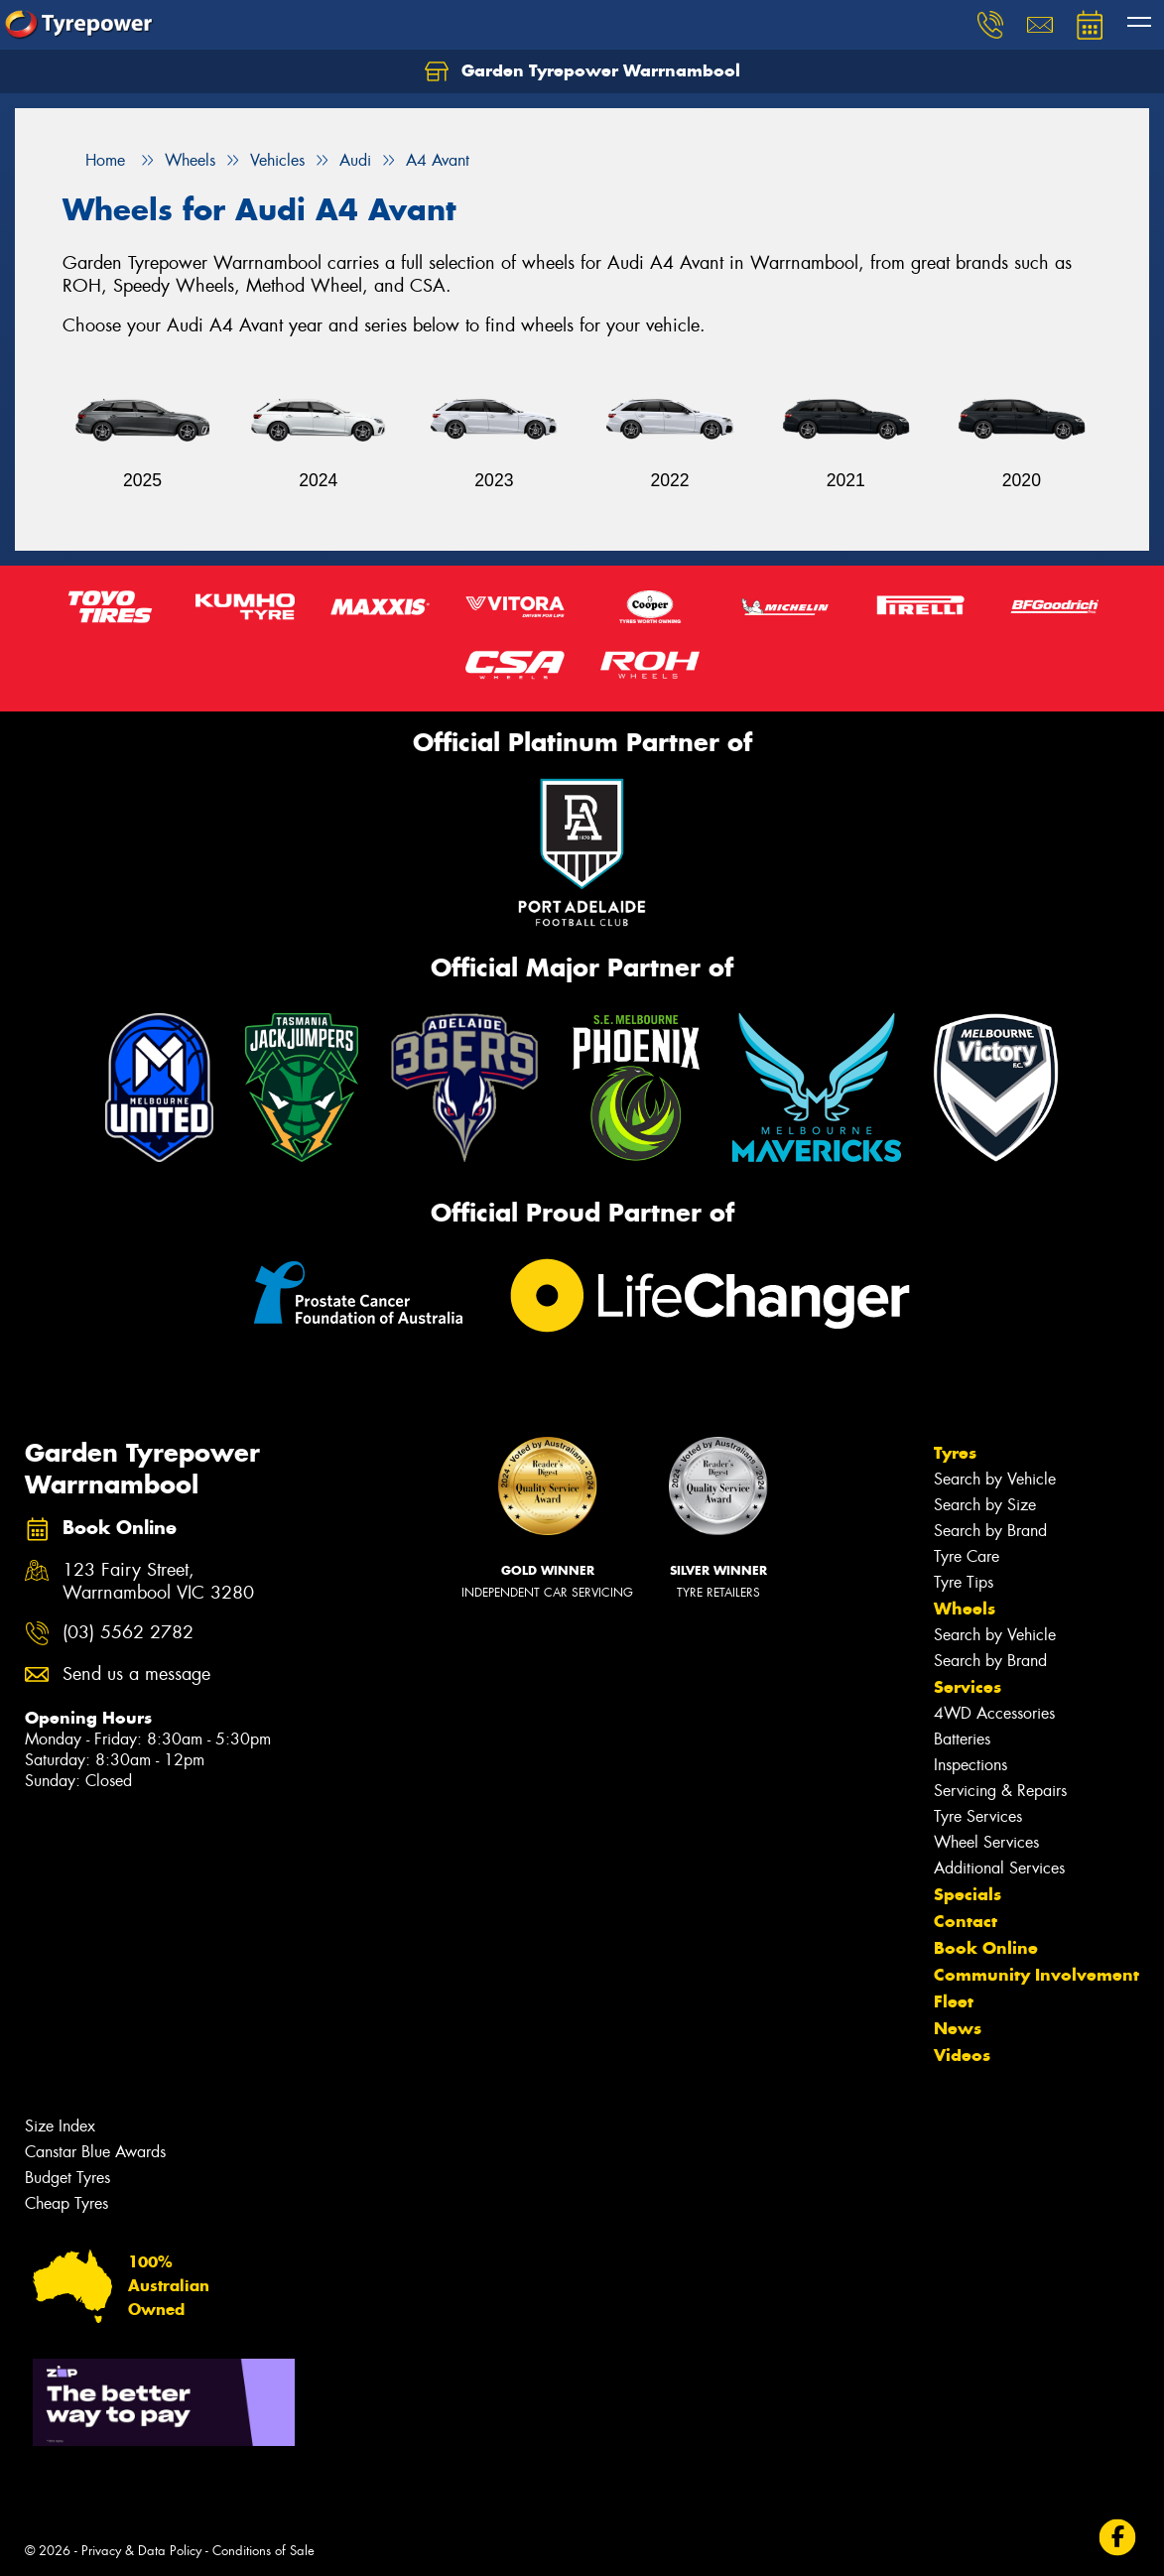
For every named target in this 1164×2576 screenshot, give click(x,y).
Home (94, 160)
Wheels (964, 1608)
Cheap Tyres (66, 2203)
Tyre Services (978, 1816)
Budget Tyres (67, 2177)
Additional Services (999, 1868)
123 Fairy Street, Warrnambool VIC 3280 (158, 1582)
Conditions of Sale (263, 2550)
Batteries (962, 1739)
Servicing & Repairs (1000, 1790)
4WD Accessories (994, 1713)
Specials (967, 1894)
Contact (965, 1921)
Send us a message (136, 1674)
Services (967, 1687)
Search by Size (985, 1504)
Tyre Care (966, 1556)
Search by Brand (990, 1530)
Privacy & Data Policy (141, 2550)
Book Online (986, 1948)
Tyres (955, 1453)
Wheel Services (986, 1842)
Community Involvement (1036, 1975)
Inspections (970, 1764)
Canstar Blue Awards (95, 2151)
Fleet (953, 2001)
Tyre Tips (963, 1582)
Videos (962, 2055)
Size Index (60, 2126)
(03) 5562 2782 (128, 1632)
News (957, 2028)
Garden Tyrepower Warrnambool (582, 71)
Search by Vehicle (995, 1479)
